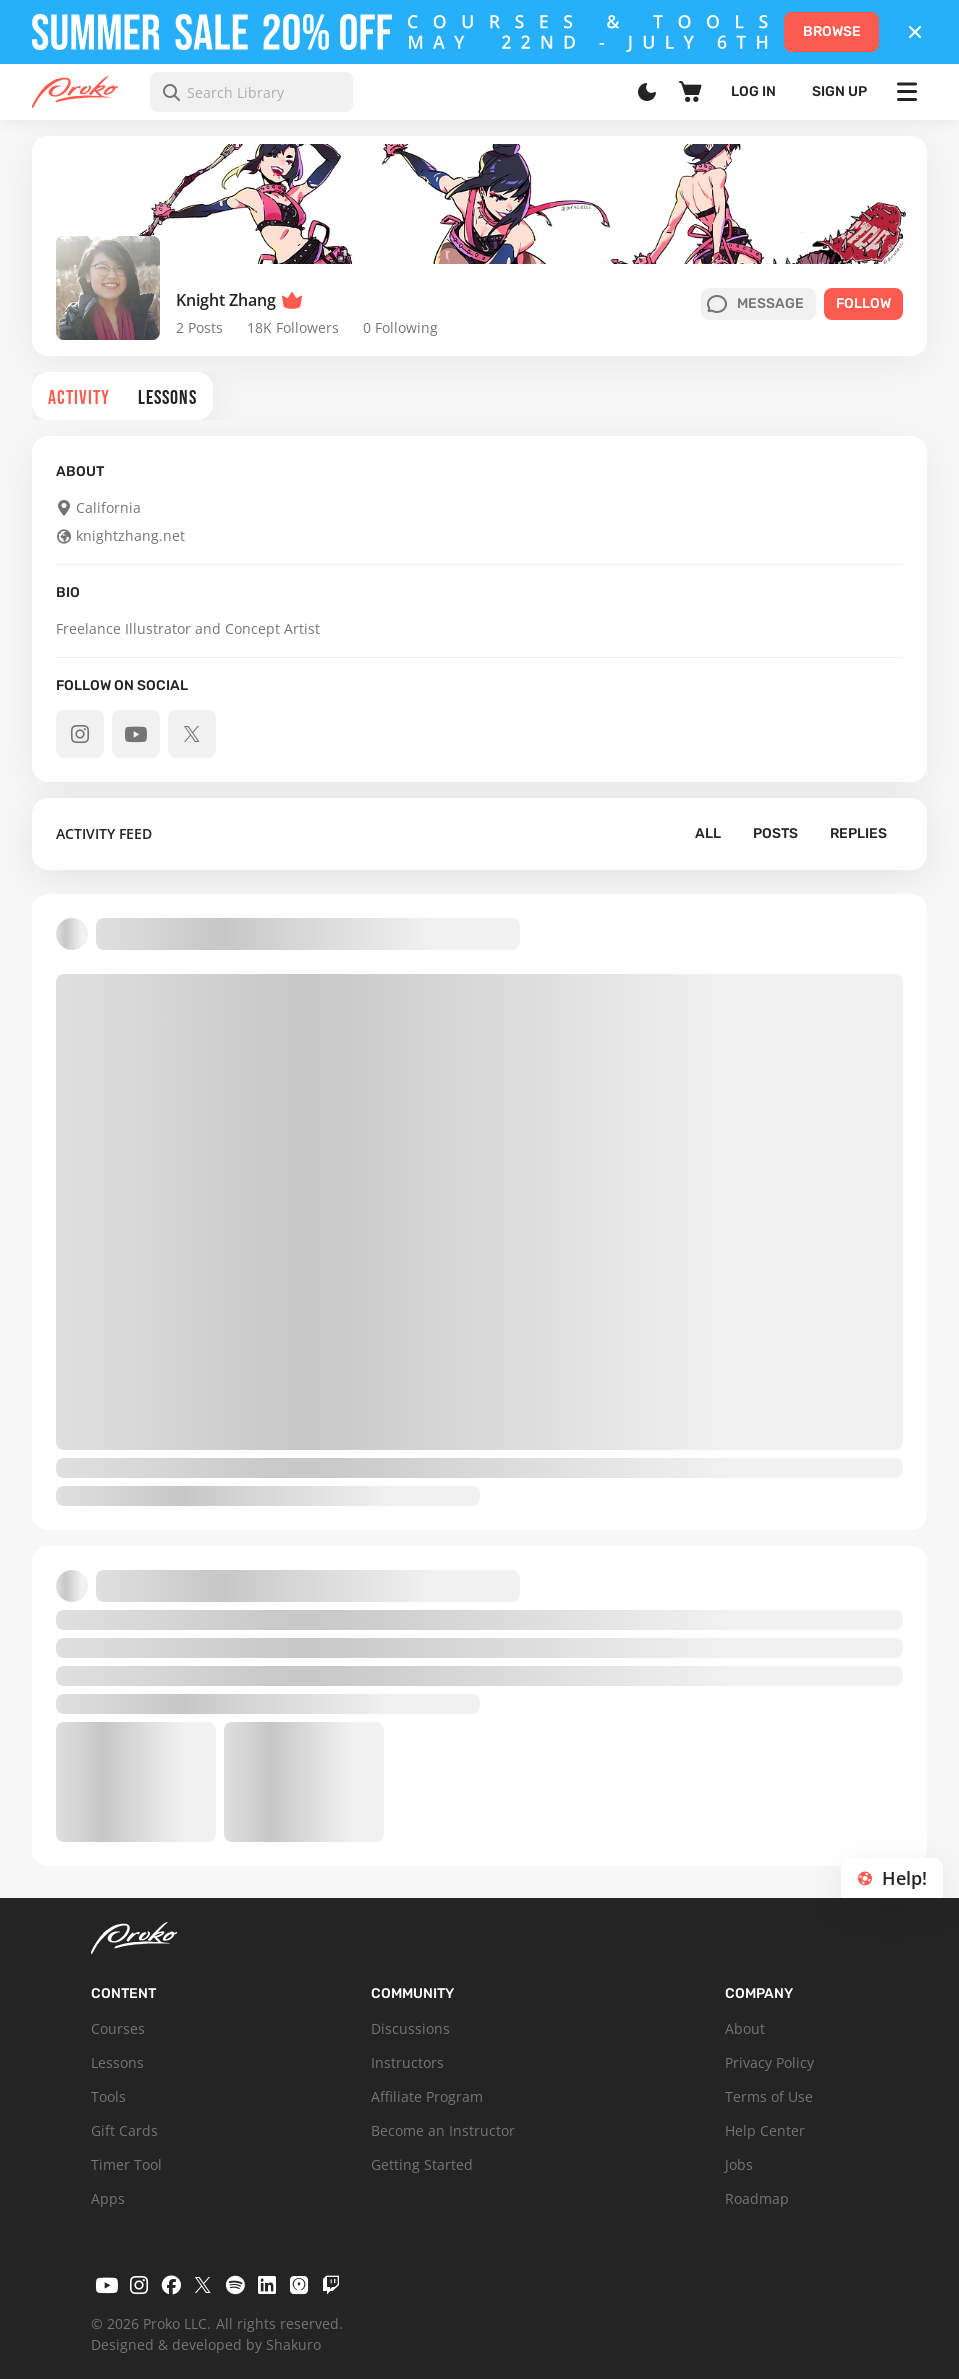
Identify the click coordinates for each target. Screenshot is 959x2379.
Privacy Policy (769, 2062)
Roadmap (757, 2198)
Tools (108, 2096)
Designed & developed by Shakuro (206, 2344)
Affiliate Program (427, 2096)
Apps (108, 2198)
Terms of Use (769, 2096)
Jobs (739, 2164)
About (745, 2028)
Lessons (117, 2062)
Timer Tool (126, 2164)
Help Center (765, 2130)
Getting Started (422, 2164)
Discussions (410, 2028)
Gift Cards (124, 2130)
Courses (118, 2028)
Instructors (407, 2062)
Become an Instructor (443, 2130)
